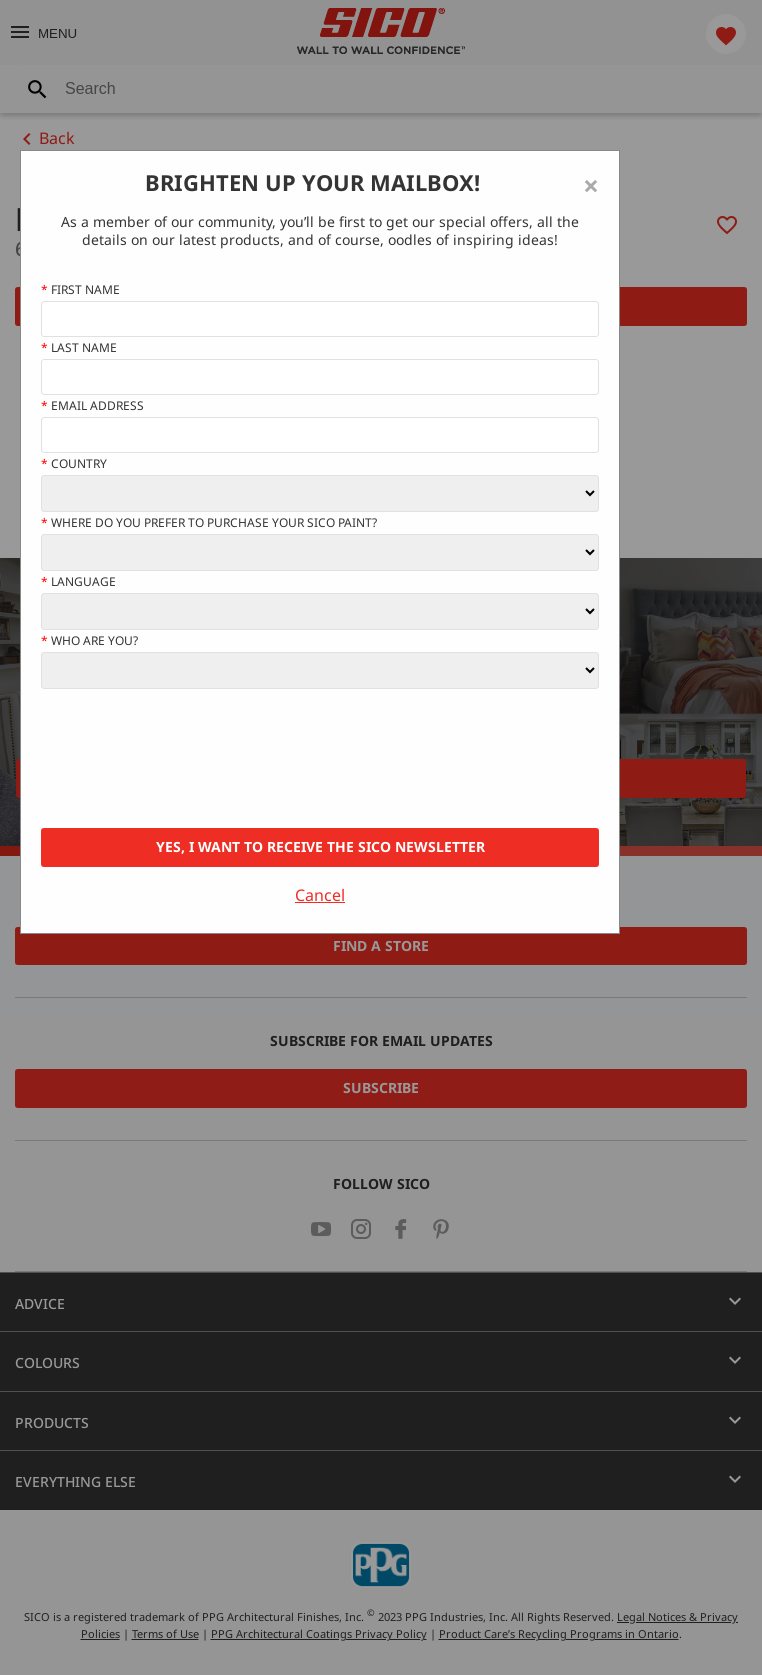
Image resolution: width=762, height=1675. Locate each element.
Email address (92, 406)
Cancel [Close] (320, 895)
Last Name (79, 348)
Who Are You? (89, 641)
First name (80, 290)
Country (74, 464)
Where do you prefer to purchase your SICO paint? (209, 523)
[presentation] (193, 759)
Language (78, 582)
